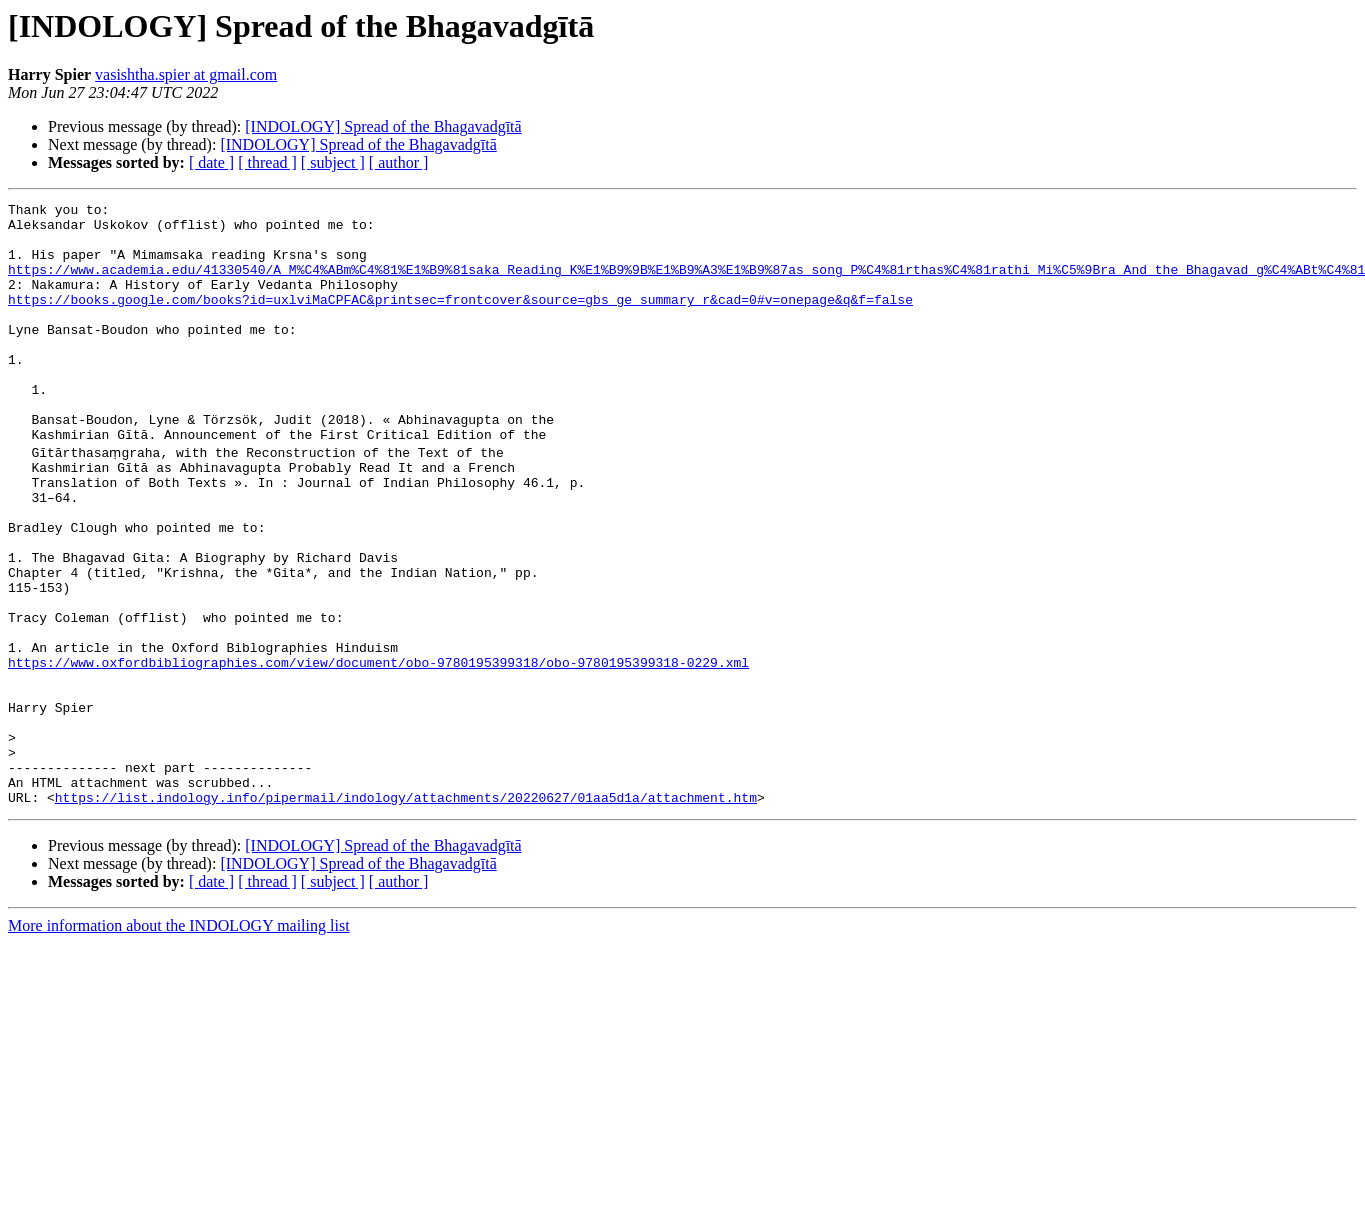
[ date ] (211, 162)
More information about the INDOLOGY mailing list (179, 1042)
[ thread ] (267, 162)
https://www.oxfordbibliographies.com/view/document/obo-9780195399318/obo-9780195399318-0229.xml (378, 752)
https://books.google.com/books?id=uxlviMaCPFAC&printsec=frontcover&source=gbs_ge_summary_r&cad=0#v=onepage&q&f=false (460, 320)
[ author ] (399, 162)
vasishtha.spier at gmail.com (186, 74)
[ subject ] (333, 162)
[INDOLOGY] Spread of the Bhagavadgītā (383, 126)
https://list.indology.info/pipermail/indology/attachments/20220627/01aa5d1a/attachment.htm (406, 914)
